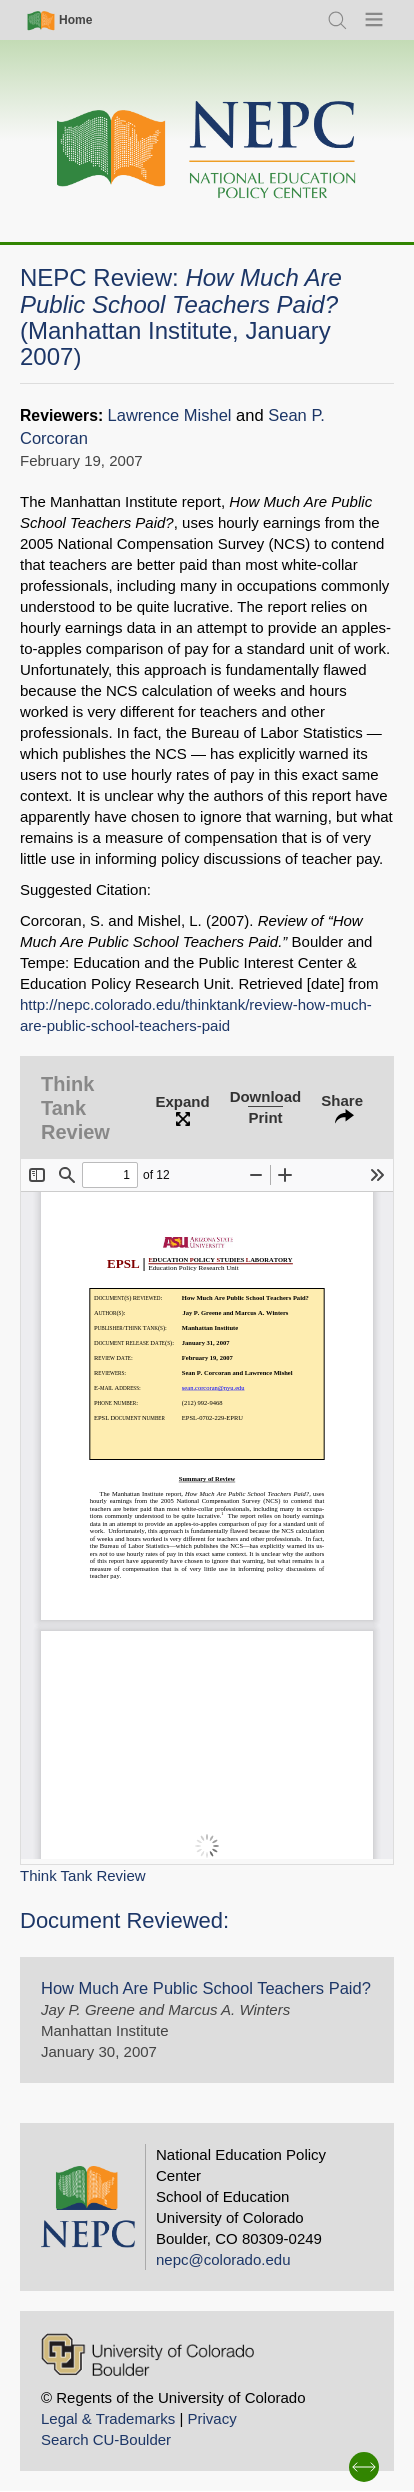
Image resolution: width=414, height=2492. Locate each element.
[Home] (207, 150)
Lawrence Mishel (170, 415)
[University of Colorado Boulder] (147, 2354)
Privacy (211, 2418)
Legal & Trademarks (108, 2418)
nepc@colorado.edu (223, 2259)
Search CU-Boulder (106, 2439)
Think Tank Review (83, 1875)
